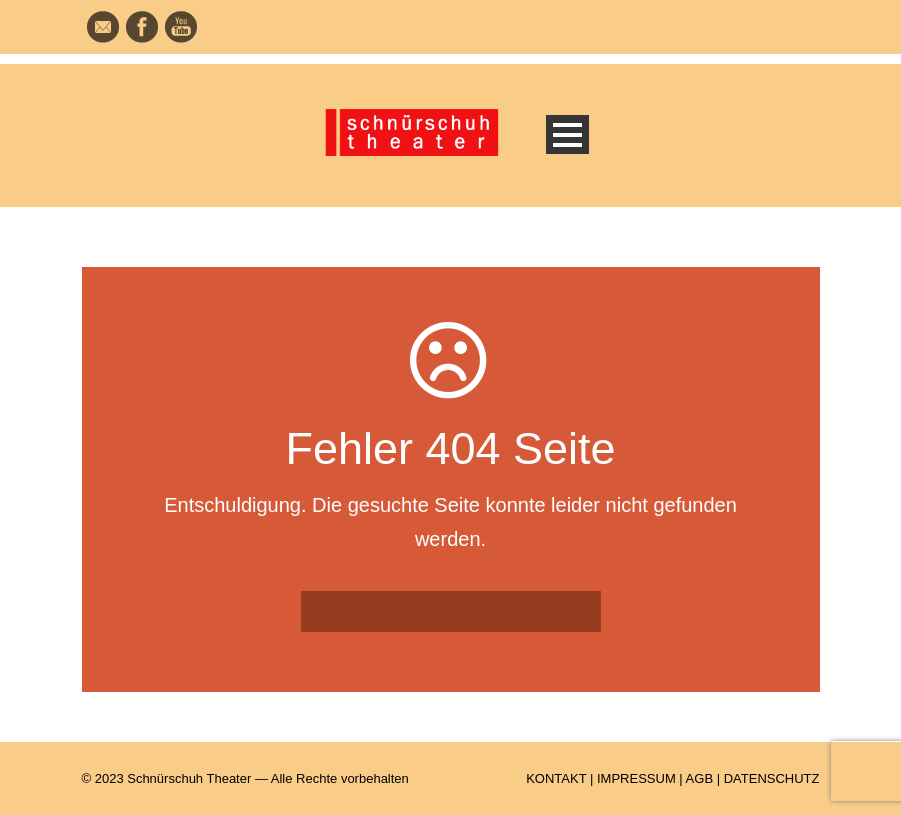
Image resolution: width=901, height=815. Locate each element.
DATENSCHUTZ (772, 778)
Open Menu (567, 134)
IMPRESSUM (636, 778)
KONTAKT (556, 778)
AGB (699, 778)
